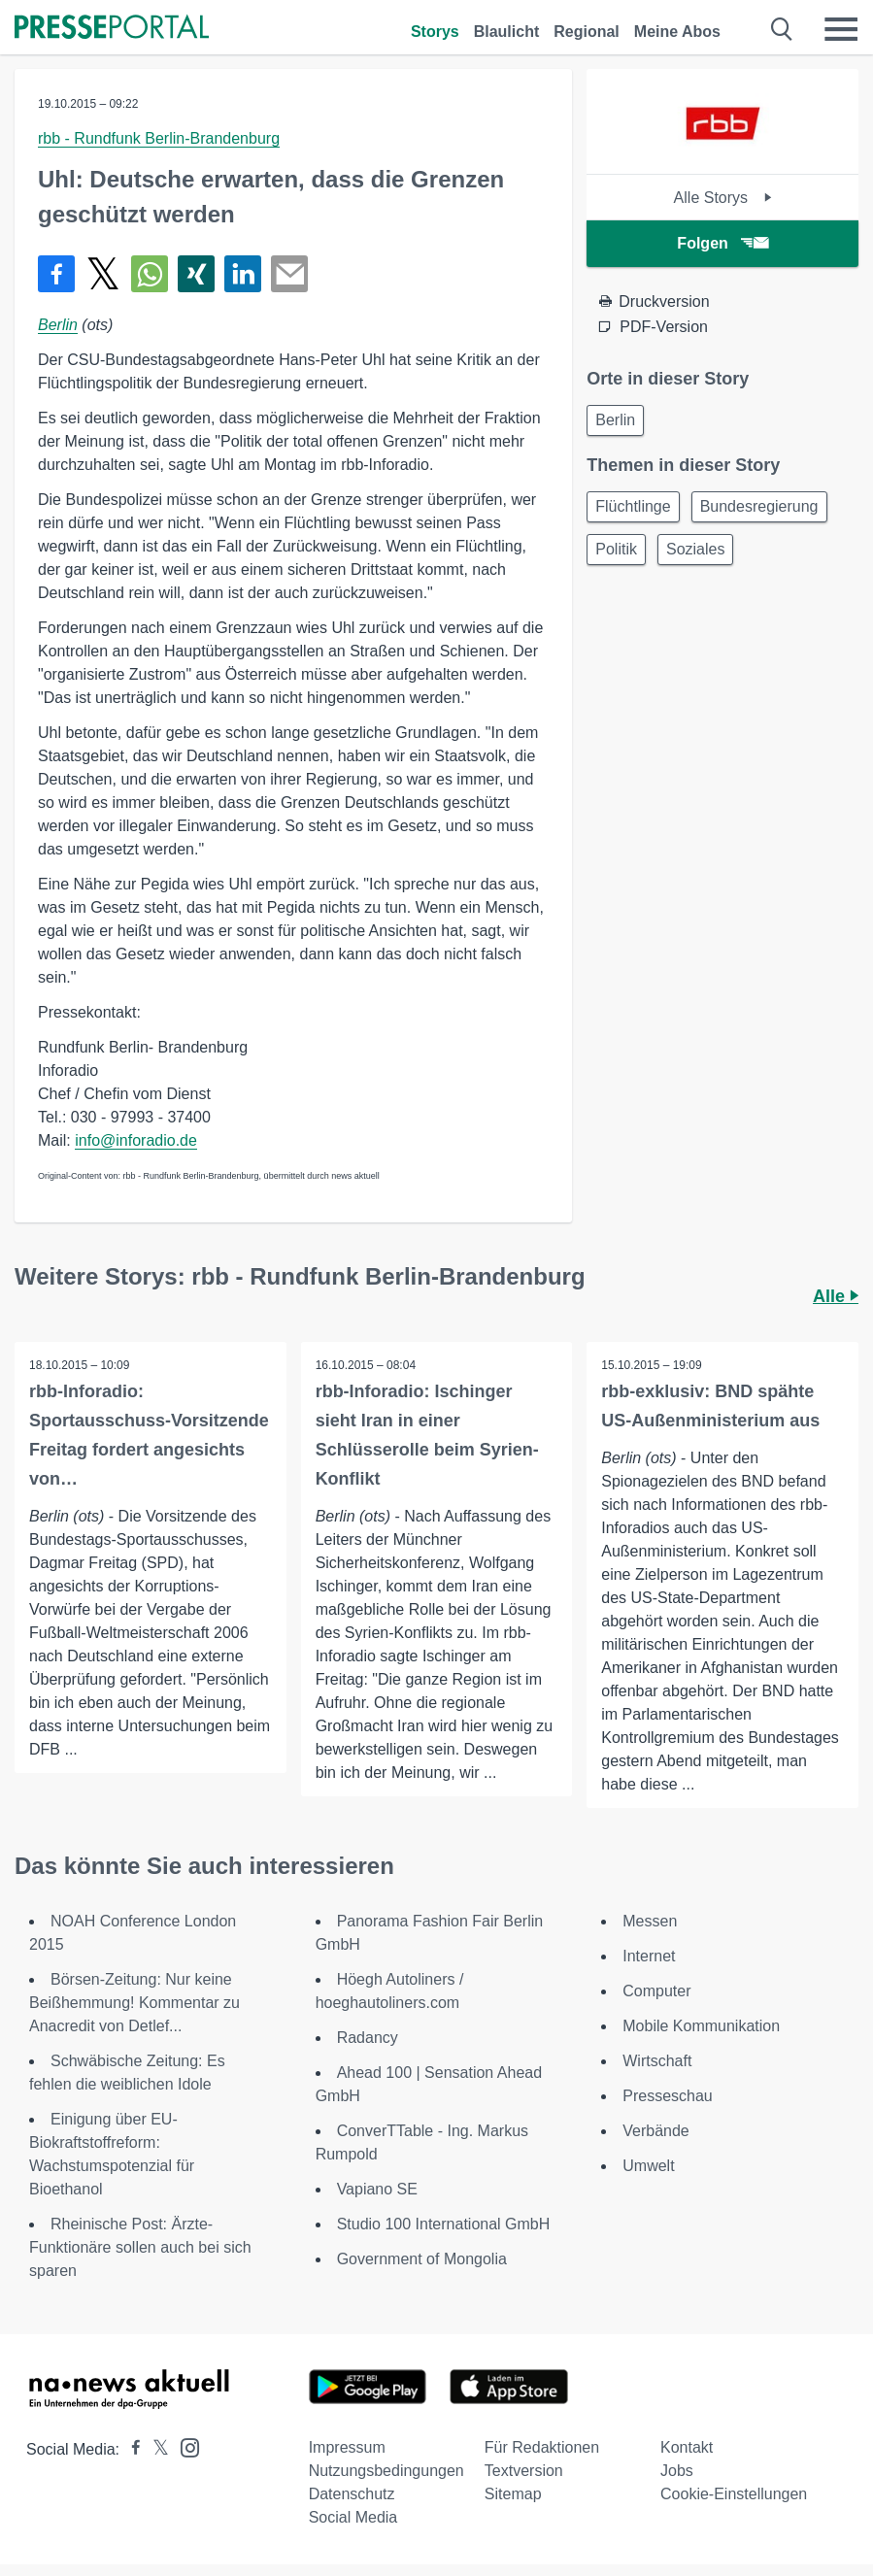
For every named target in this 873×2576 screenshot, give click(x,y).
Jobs (676, 2470)
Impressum (347, 2447)
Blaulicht (507, 31)
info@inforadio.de (136, 1140)
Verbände (655, 2131)
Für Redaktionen (542, 2447)
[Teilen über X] (102, 273)
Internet (648, 1956)
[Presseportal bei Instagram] (184, 2446)
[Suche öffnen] (782, 29)
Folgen (722, 243)
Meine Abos (677, 31)
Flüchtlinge (632, 506)
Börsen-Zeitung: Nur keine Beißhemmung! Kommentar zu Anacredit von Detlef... (134, 2002)
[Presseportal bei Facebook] (130, 2449)
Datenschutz (352, 2494)
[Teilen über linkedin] (242, 273)
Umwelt (648, 2166)
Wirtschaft (656, 2061)
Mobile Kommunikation (701, 2026)
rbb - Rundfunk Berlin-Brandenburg (159, 138)
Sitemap (513, 2494)
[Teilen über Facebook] (56, 273)
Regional (587, 31)
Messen (649, 1921)
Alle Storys (723, 197)
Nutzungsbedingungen (386, 2470)
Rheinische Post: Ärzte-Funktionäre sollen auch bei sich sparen (140, 2247)
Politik (616, 549)
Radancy (367, 2037)
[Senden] (289, 273)
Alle (835, 1296)
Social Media (353, 2517)
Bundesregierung (759, 506)
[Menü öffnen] (840, 29)
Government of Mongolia (422, 2259)
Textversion (524, 2470)
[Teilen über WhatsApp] (149, 273)
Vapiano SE (377, 2189)
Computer (656, 1991)
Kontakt (686, 2447)
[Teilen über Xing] (196, 273)
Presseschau (667, 2096)
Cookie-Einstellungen (733, 2494)
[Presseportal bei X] (155, 2449)
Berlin (58, 325)
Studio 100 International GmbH (444, 2224)
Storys (435, 31)
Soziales (695, 549)
